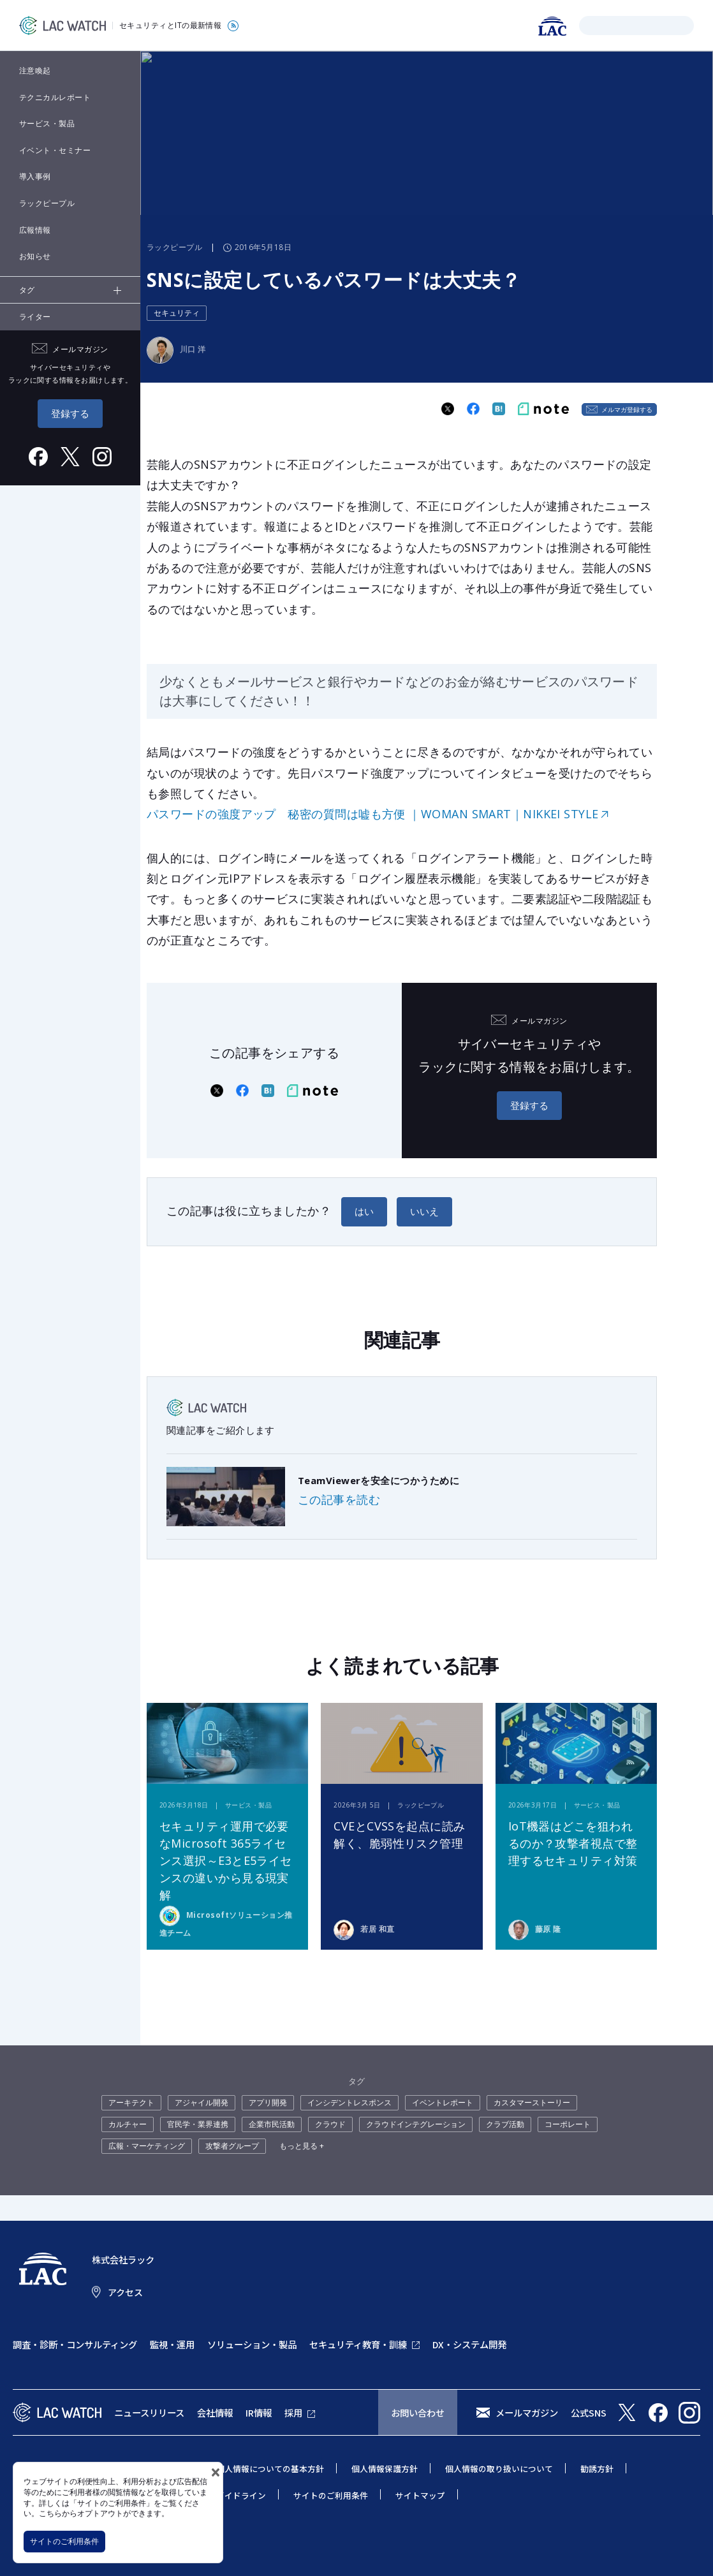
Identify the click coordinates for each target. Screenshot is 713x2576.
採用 (293, 2412)
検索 (591, 25)
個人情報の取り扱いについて (499, 2468)
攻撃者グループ (232, 2145)
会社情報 (215, 2412)
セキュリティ (177, 312)
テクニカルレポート (55, 97)
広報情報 (35, 229)
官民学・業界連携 (197, 2124)
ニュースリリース (149, 2412)
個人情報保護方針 (384, 2468)
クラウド (330, 2124)
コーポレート (568, 2124)
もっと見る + (301, 2145)
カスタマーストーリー (532, 2102)
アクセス (125, 2292)
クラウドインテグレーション (416, 2124)
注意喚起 (35, 70)
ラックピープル (47, 203)
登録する (70, 413)
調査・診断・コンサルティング (75, 2344)
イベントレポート (442, 2102)
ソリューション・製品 (252, 2344)
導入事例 (35, 176)
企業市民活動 (272, 2124)
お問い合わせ (418, 2412)
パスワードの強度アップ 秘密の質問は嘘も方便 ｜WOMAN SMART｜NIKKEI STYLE (373, 813)
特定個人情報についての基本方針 (262, 2468)
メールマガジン (527, 2412)
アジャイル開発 (201, 2102)
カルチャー (127, 2124)
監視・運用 (172, 2344)
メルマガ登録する (626, 409)
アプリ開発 (268, 2102)
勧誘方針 (597, 2468)
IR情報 (259, 2412)
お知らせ (35, 256)
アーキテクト (131, 2102)
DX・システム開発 (469, 2344)
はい (364, 1211)
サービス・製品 (47, 123)
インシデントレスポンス (349, 2102)
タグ (27, 289)
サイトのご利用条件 (64, 2541)
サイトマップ (420, 2495)
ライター (35, 316)
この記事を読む (339, 1499)
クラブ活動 (505, 2124)
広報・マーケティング (146, 2145)
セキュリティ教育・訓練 (358, 2344)
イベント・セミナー (55, 150)
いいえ (424, 1211)
